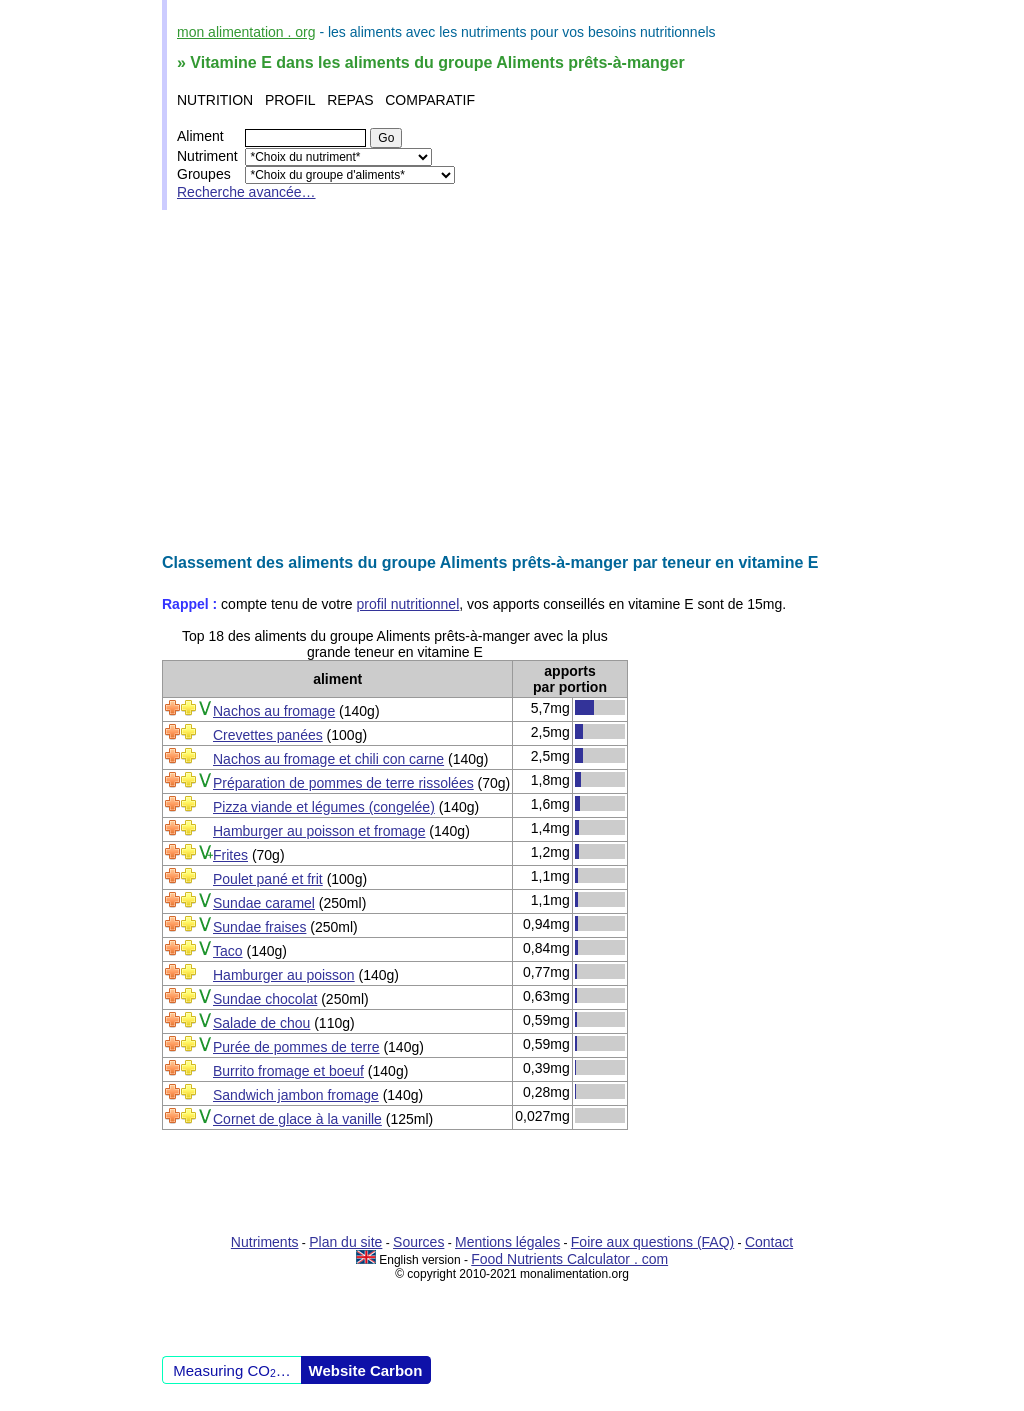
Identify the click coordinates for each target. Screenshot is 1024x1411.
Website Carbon (366, 1370)
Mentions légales (507, 1242)
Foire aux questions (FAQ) (652, 1242)
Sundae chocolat (265, 999)
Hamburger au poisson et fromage (319, 831)
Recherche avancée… (246, 192)
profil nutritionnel (408, 604)
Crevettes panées (268, 735)
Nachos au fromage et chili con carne (328, 759)
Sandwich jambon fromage (296, 1095)
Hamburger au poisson (284, 975)
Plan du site (345, 1242)
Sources (418, 1242)
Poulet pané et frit (268, 879)
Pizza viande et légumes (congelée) (324, 807)
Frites (230, 855)
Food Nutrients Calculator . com (569, 1259)
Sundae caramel (264, 903)
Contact (769, 1242)
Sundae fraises (259, 927)
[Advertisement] (512, 382)
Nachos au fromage (274, 711)
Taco (228, 951)
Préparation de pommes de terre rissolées (343, 783)
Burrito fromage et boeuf (288, 1071)
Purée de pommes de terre (296, 1047)
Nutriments (265, 1242)
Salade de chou (261, 1023)
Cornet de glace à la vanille (297, 1119)
